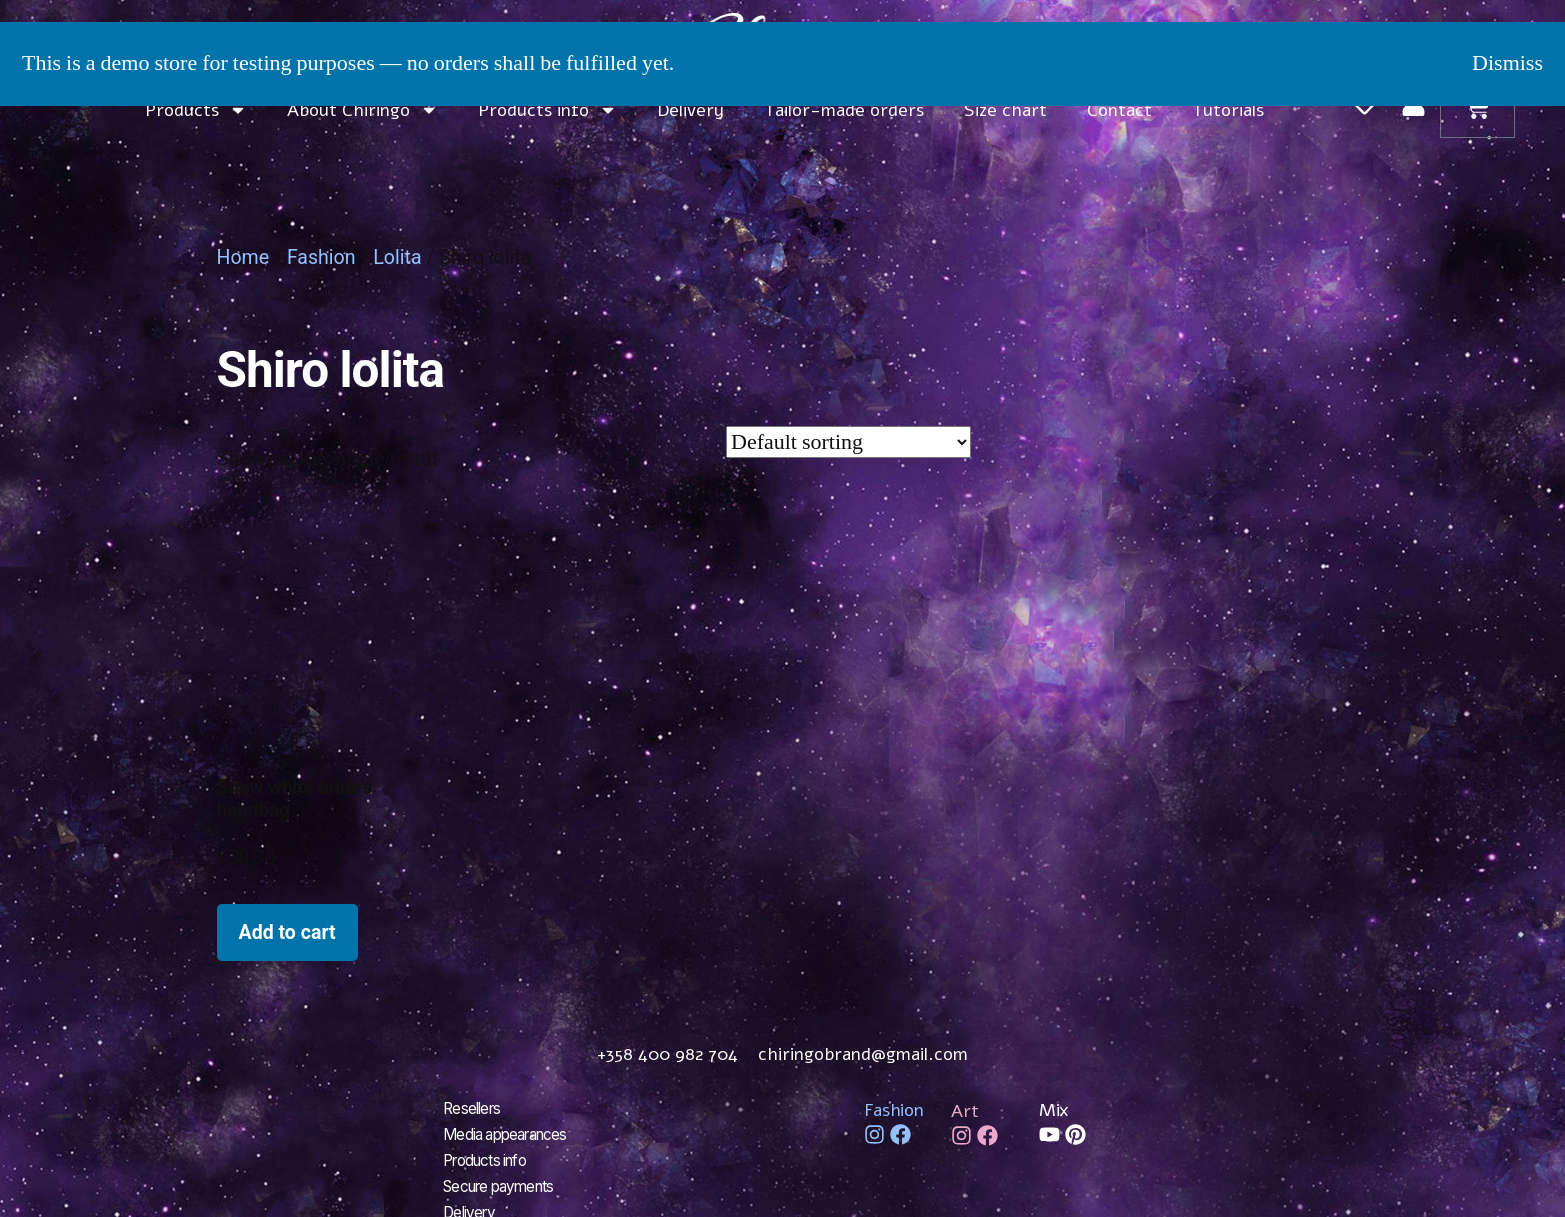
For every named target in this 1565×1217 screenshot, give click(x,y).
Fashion (321, 257)
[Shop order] (848, 442)
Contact (1119, 110)
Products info (547, 110)
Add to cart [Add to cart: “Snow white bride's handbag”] (287, 932)
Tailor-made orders (844, 110)
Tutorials (1228, 110)
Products (196, 110)
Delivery (690, 110)
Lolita (397, 257)
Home (243, 257)
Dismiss (1507, 63)
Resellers (474, 1109)
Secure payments (504, 1181)
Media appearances (510, 1133)
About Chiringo (362, 110)
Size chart (1005, 110)
